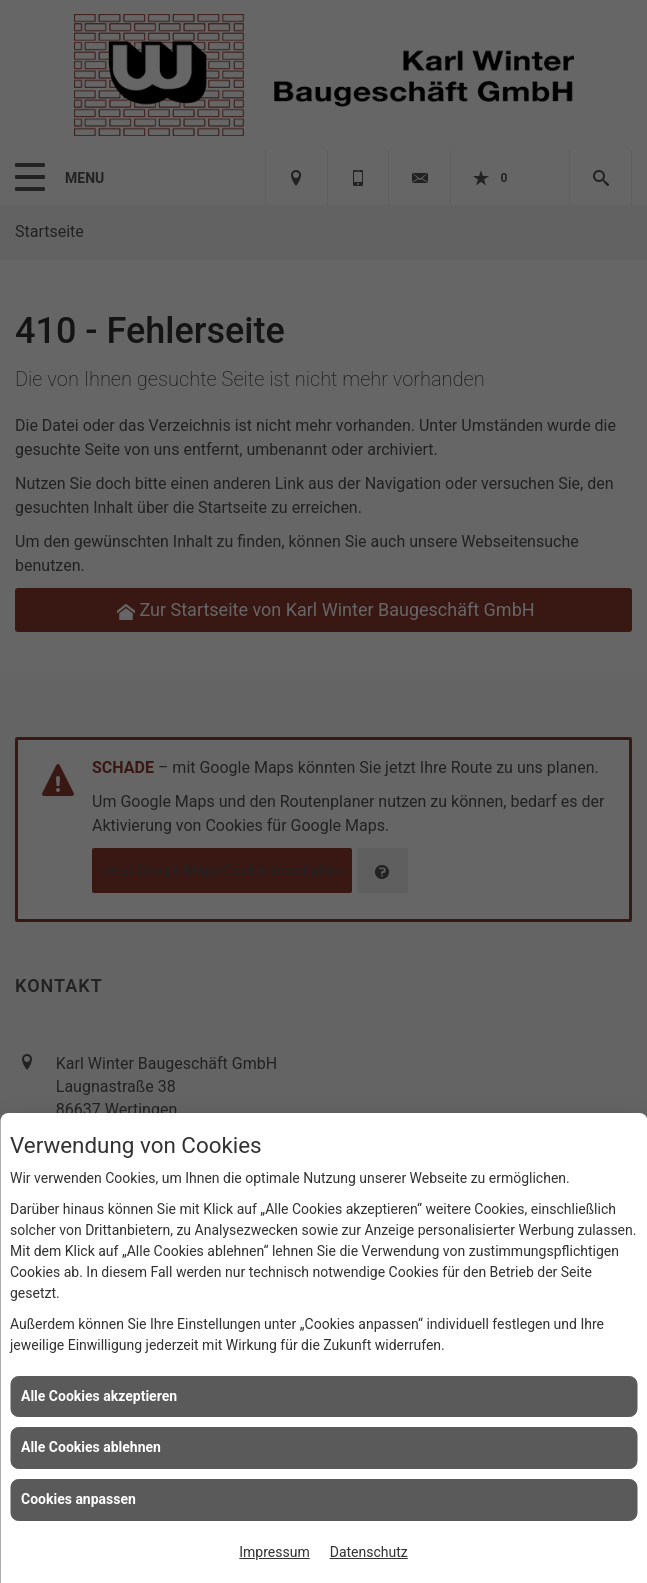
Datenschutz (369, 1552)
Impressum (274, 1552)
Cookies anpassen (78, 1499)
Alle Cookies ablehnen (91, 1447)
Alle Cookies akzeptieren (99, 1396)
